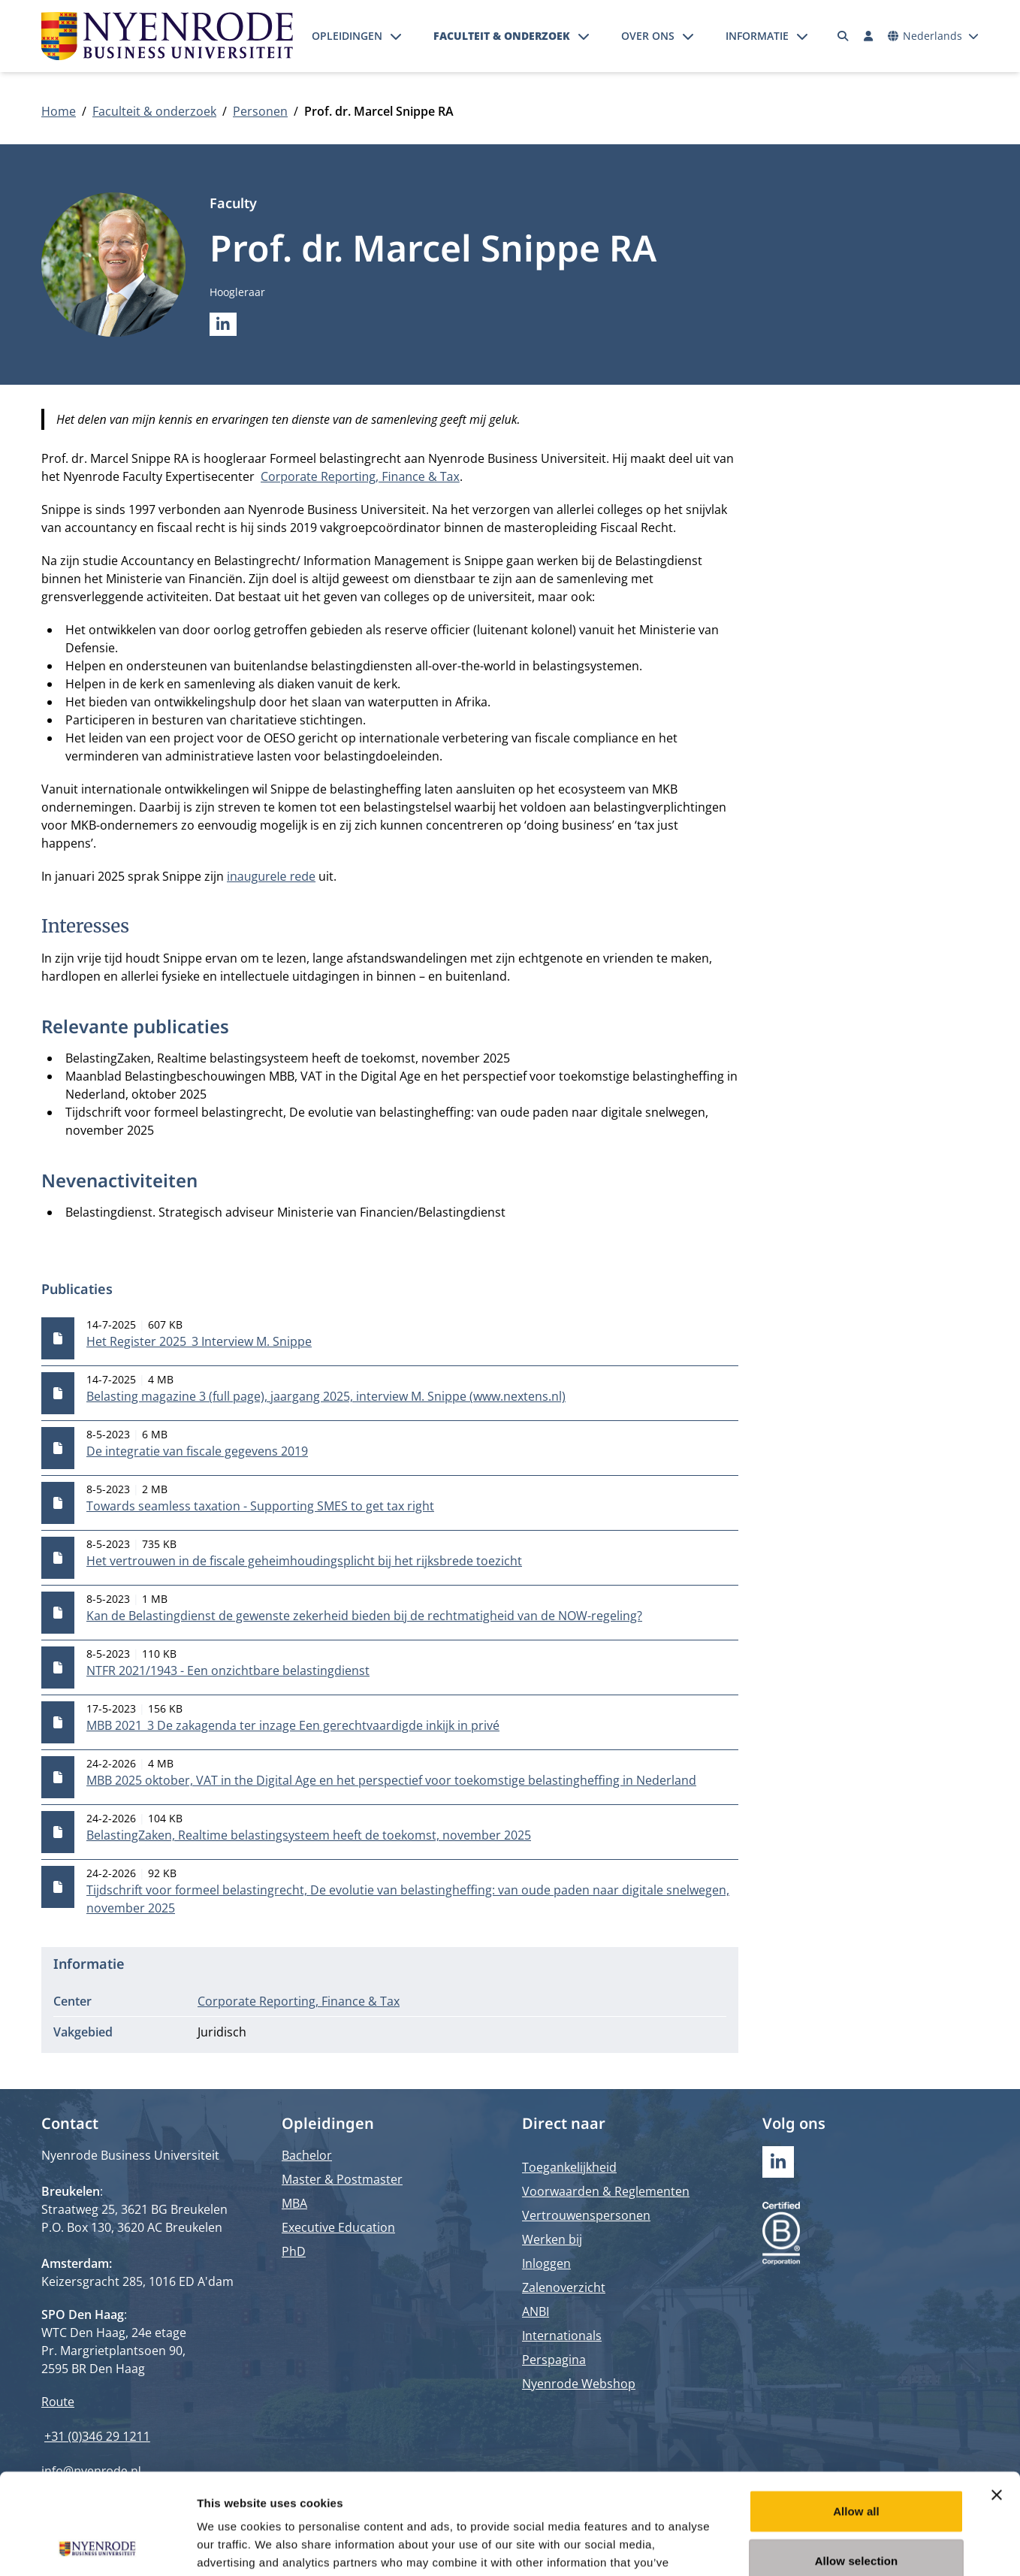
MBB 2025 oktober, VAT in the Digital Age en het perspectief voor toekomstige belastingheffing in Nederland (391, 1780)
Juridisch (222, 2032)
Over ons (647, 36)
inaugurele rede (271, 876)
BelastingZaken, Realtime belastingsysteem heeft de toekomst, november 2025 (308, 1835)
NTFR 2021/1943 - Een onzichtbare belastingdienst (228, 1670)
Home (58, 111)
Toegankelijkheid (569, 2167)
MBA (294, 2203)
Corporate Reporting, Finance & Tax (360, 476)
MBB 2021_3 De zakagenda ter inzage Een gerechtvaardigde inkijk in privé (292, 1725)
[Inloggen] (868, 36)
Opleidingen (347, 36)
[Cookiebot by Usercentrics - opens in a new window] (97, 2546)
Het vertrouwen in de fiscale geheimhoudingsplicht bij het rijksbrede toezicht (304, 1561)
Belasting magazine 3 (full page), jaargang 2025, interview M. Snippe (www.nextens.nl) (326, 1396)
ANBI (535, 2311)
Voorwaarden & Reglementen (606, 2191)
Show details (788, 2546)
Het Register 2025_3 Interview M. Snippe (199, 1341)
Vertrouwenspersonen (586, 2215)
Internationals (562, 2335)
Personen (260, 111)
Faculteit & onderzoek (501, 36)
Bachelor (307, 2155)
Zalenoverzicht (563, 2287)
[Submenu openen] (395, 36)
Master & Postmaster (342, 2179)
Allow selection (856, 2466)
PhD (294, 2251)
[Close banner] (996, 2400)
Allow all (856, 2416)
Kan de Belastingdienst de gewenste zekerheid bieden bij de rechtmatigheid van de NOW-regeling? (364, 1615)
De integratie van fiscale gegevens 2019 (197, 1451)
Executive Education (338, 2227)
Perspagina (554, 2359)
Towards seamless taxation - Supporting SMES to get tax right (260, 1506)
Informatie (757, 36)
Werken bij (552, 2239)
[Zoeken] (843, 36)
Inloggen (546, 2263)
